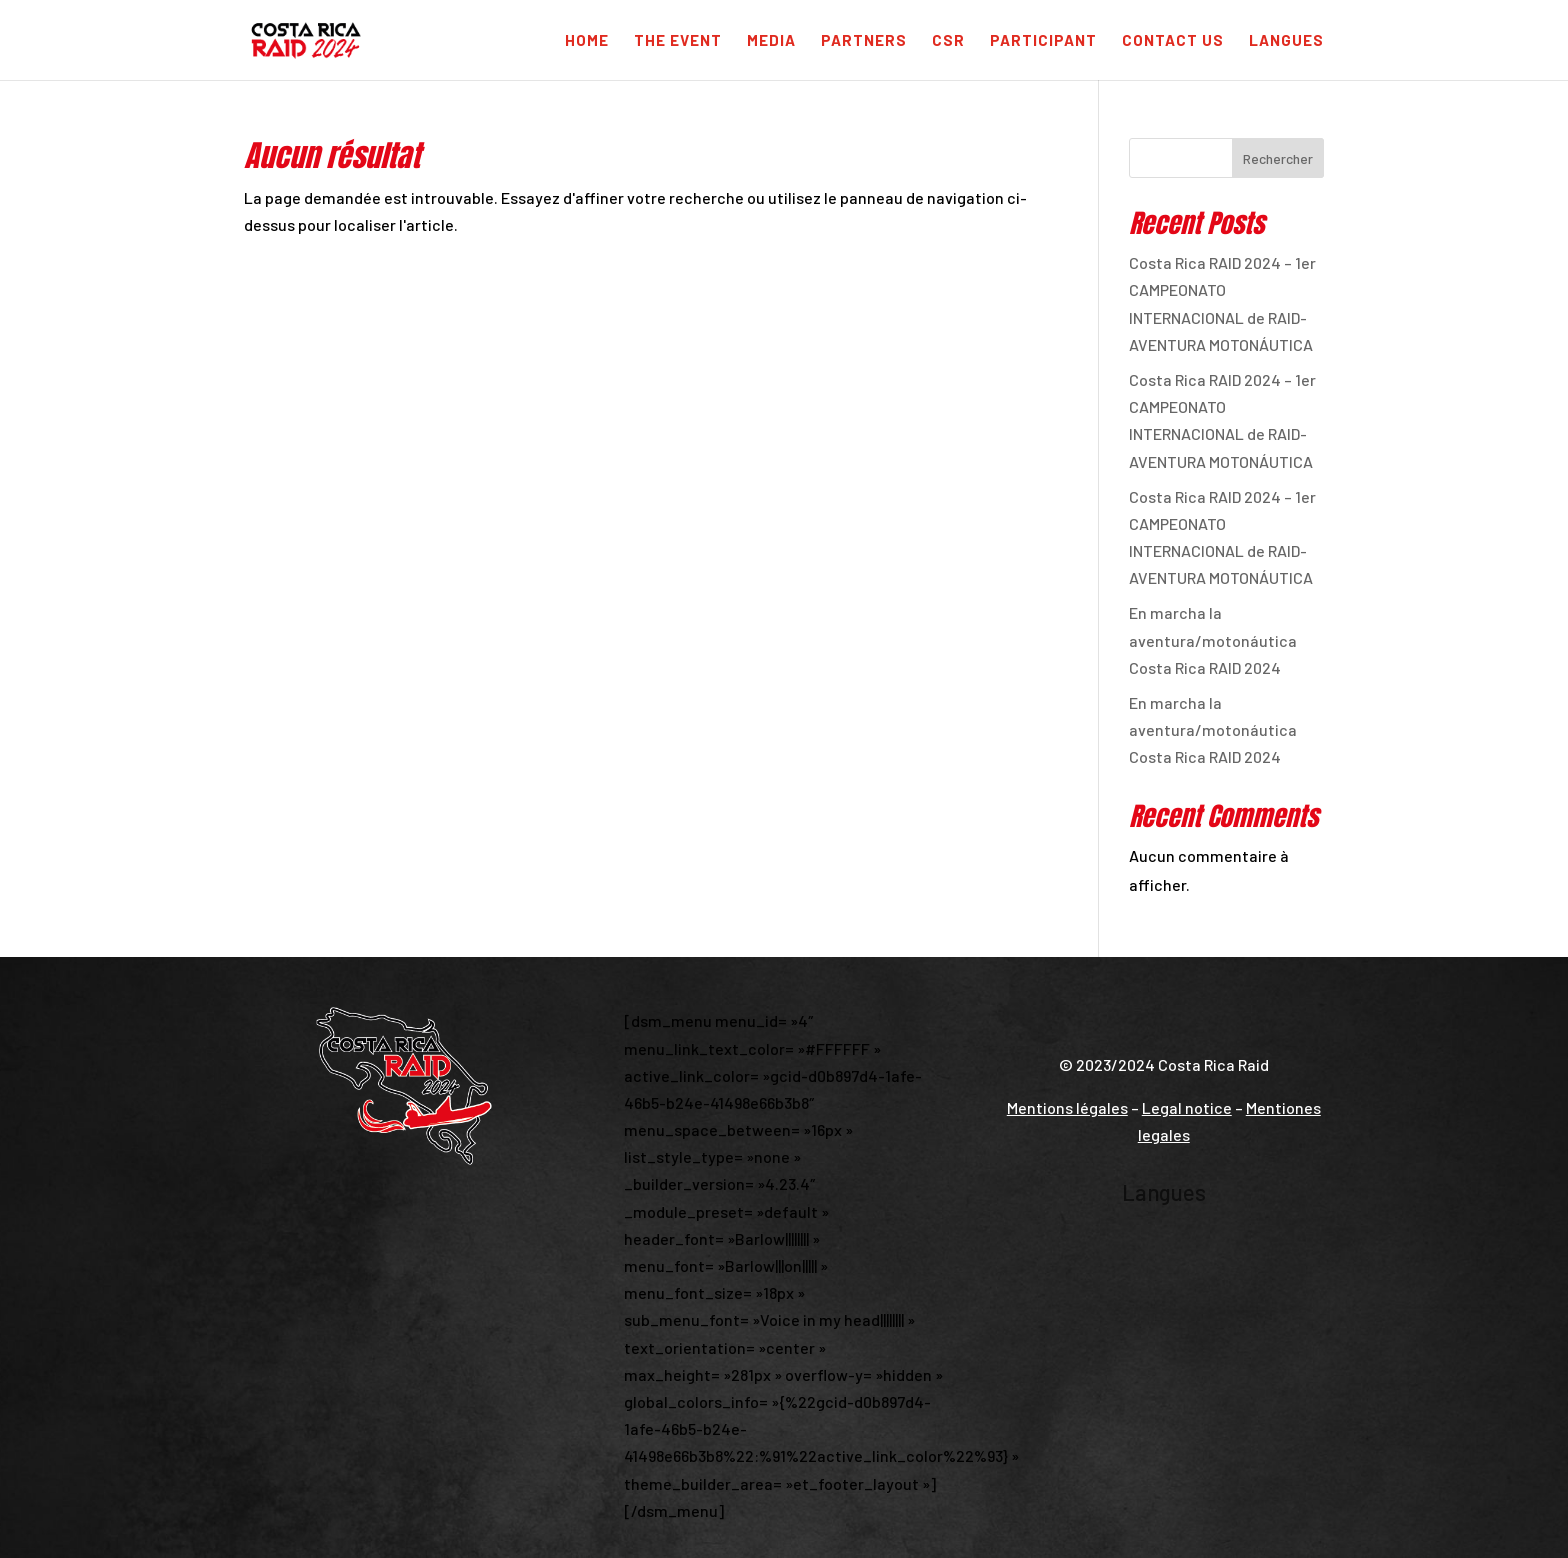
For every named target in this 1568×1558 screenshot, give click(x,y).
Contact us (1173, 41)
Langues (1286, 41)
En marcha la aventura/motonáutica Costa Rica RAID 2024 (1213, 639)
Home (587, 41)
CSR (948, 41)
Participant (1043, 41)
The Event (678, 41)
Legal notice (1187, 1107)
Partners (864, 41)
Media (771, 41)
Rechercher (1278, 158)
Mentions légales (1067, 1107)
